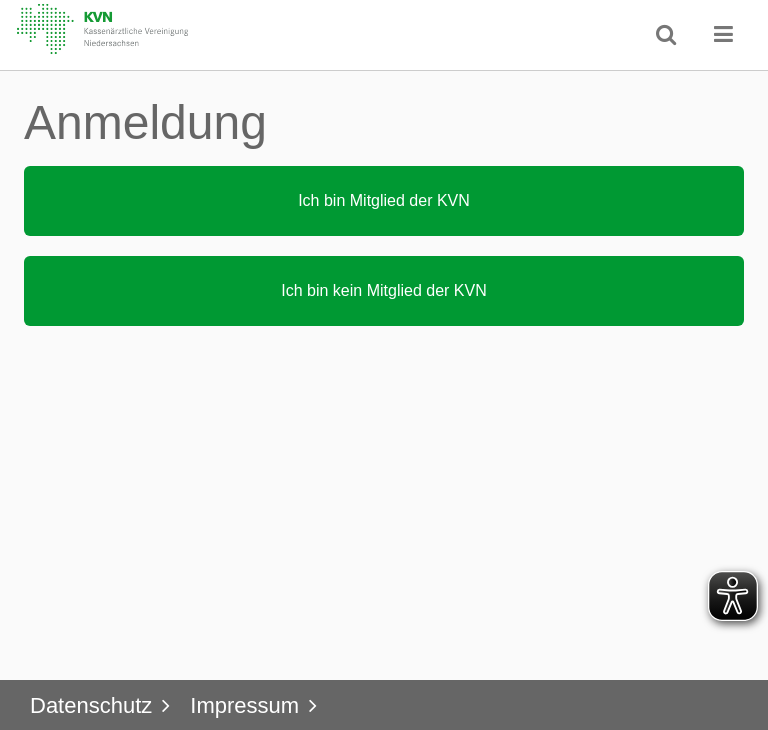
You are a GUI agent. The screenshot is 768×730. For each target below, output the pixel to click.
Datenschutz (91, 705)
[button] (724, 34)
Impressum (244, 705)
